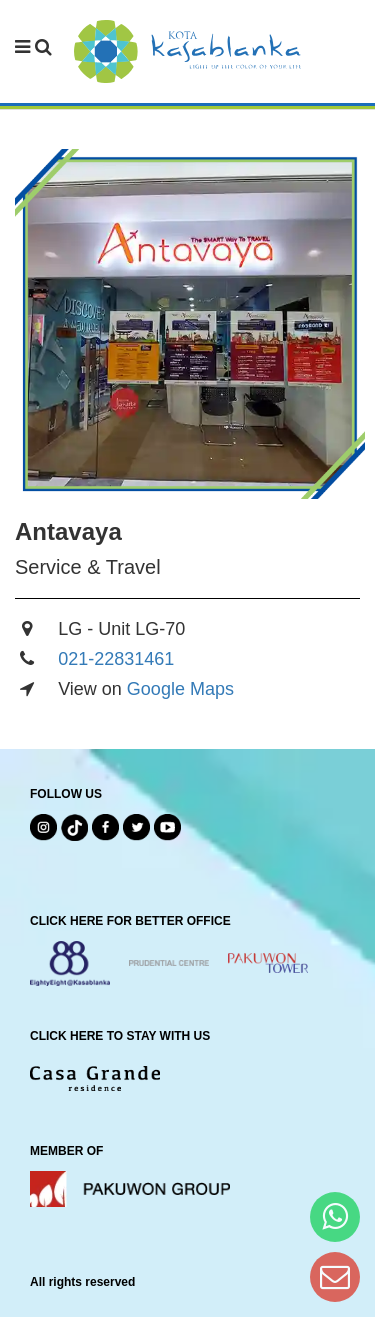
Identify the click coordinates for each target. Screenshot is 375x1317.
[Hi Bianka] (335, 1216)
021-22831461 (116, 659)
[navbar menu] (33, 48)
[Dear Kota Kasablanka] (335, 1276)
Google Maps (180, 689)
